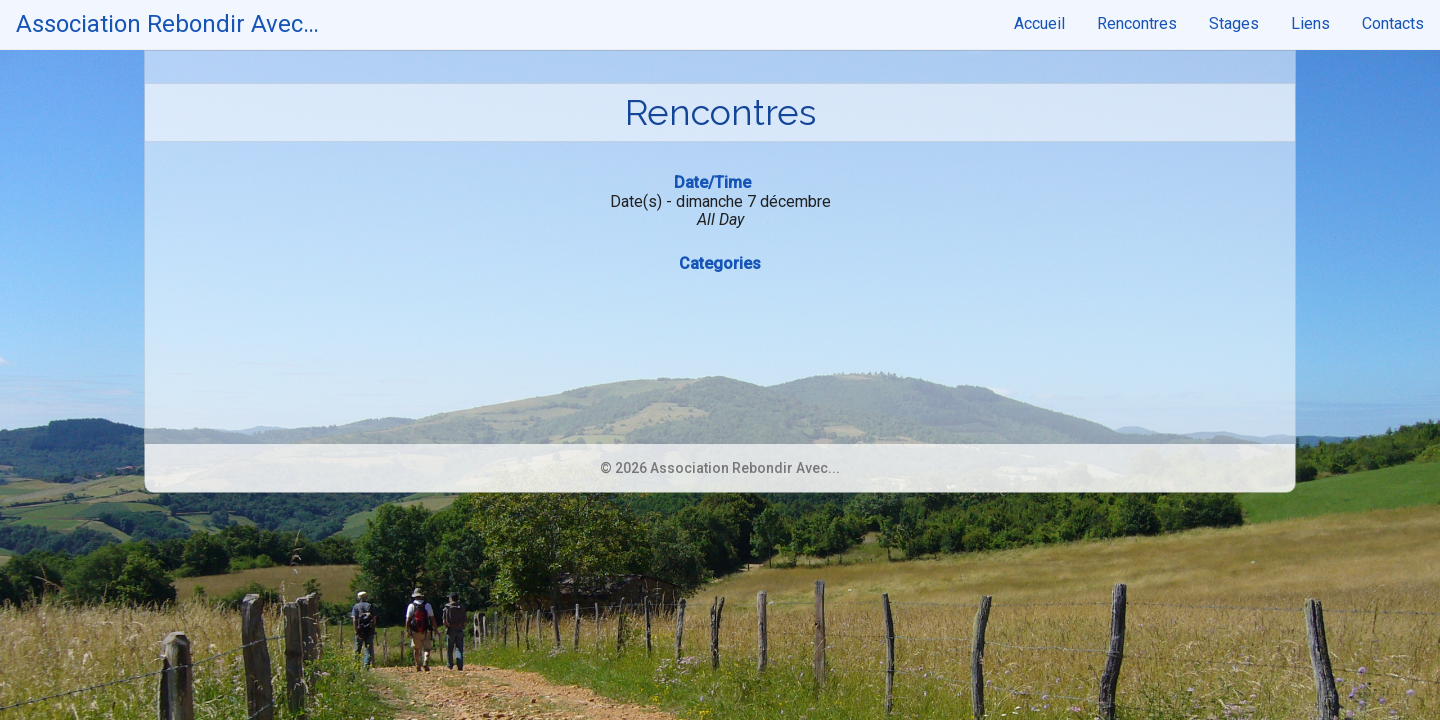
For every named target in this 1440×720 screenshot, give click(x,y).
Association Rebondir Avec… (167, 24)
